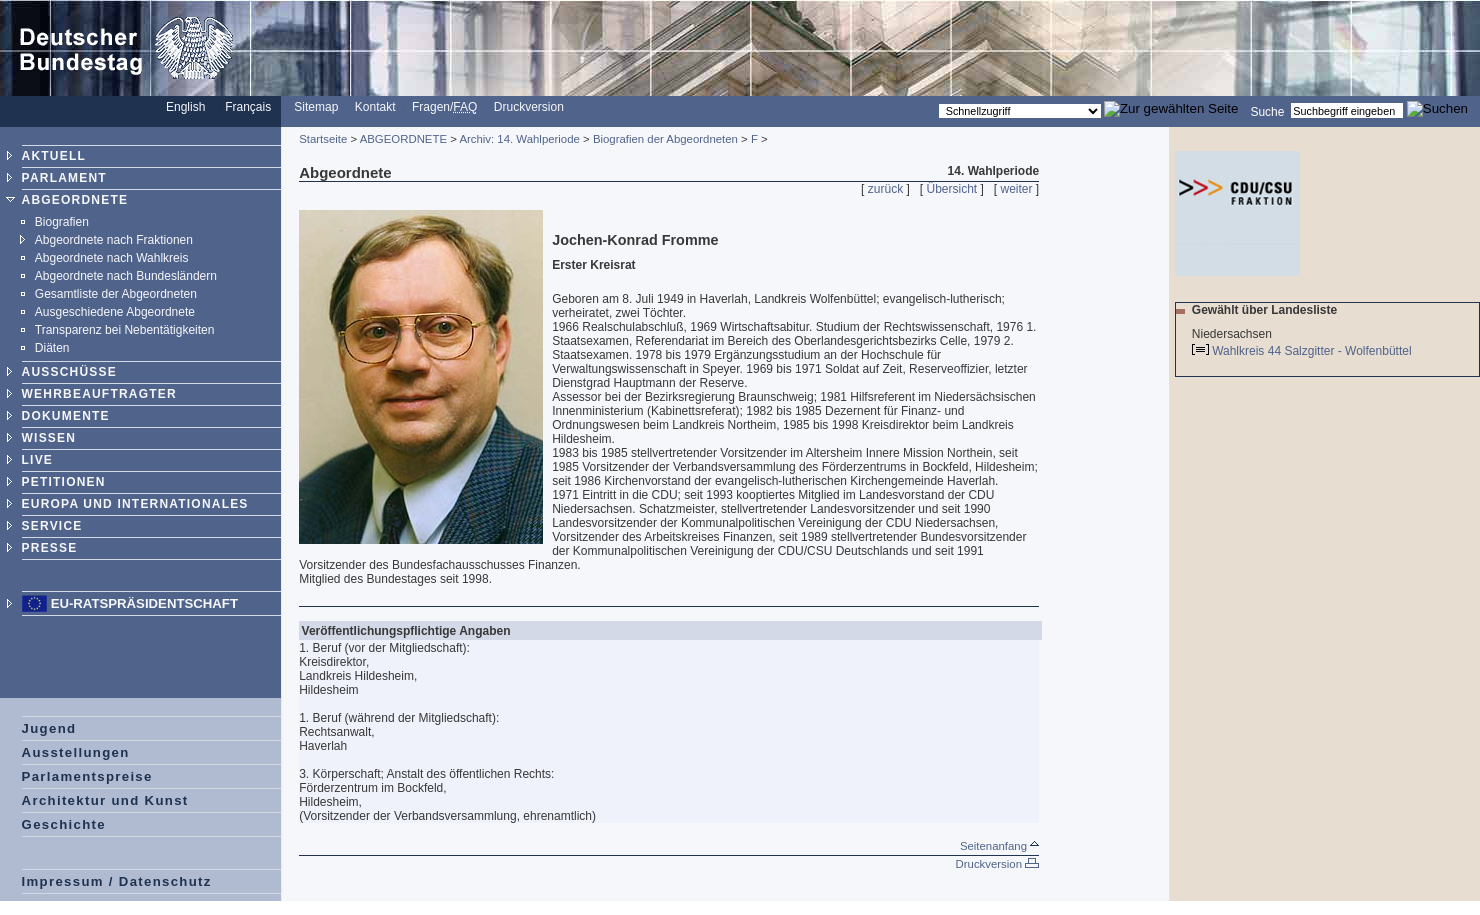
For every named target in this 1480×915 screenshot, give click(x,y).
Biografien (62, 222)
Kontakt (375, 107)
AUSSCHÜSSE (69, 372)
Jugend (49, 728)
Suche (1267, 111)
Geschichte (64, 824)
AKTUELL (54, 156)
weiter (1017, 189)
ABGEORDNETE (75, 200)
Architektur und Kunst (105, 800)
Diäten (52, 348)
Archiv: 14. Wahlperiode (519, 139)
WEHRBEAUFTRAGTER (99, 394)
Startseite (323, 139)
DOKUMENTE (66, 416)
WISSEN (49, 438)
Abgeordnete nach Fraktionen (114, 240)
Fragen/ (444, 107)
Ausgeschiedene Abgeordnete (115, 312)
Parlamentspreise (87, 776)
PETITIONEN (64, 482)
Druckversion (529, 107)
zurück (885, 189)
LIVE (37, 460)
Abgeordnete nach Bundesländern (126, 276)
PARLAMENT (64, 178)
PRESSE (50, 548)
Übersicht (951, 189)
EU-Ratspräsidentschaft (144, 603)
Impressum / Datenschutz (117, 881)
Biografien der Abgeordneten (665, 139)
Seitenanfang (999, 846)
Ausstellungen (76, 752)
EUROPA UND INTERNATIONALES (135, 504)
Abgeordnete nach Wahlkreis (112, 258)
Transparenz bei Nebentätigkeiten (125, 330)
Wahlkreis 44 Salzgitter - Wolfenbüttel (1313, 351)
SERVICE (52, 526)
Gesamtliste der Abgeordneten (116, 294)
